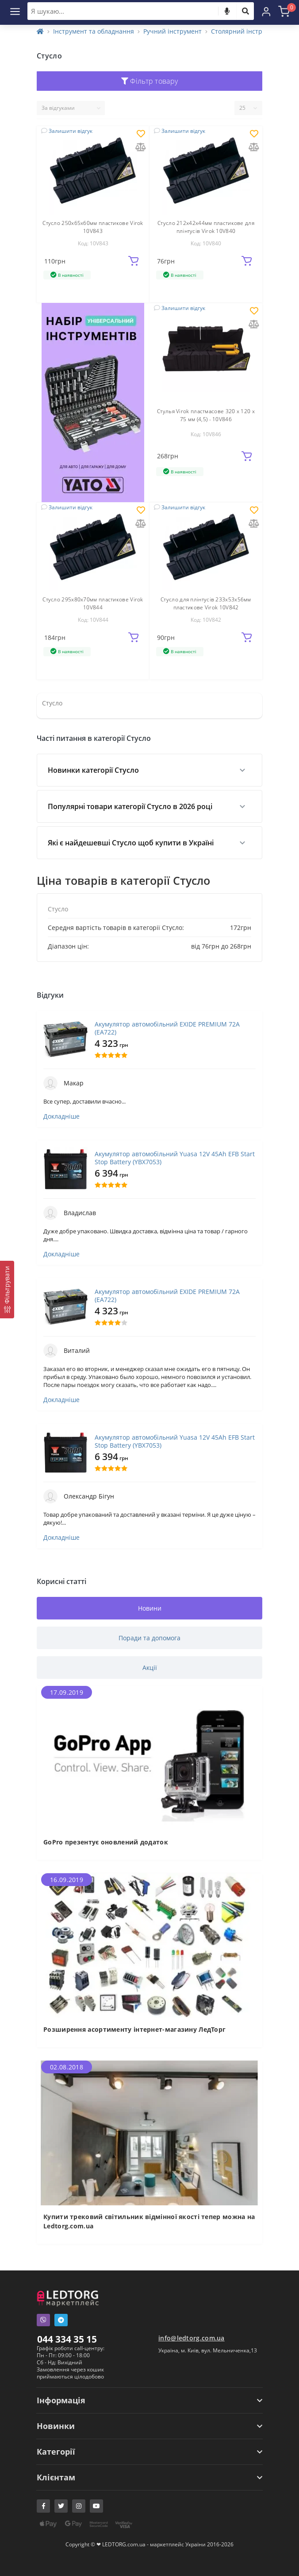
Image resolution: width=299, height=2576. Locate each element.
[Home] (40, 31)
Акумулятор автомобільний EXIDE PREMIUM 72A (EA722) (167, 1028)
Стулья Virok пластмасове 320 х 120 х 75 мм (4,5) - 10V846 (206, 415)
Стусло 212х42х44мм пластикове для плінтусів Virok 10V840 (205, 227)
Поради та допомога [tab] (149, 1638)
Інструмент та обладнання (93, 31)
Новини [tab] (149, 1608)
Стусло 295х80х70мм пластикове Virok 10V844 (92, 603)
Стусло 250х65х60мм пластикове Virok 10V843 (92, 227)
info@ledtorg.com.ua (191, 2338)
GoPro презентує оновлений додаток (105, 1842)
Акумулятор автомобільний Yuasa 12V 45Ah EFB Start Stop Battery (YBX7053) (175, 1158)
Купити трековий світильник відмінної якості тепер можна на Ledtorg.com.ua (149, 2221)
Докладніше (61, 1116)
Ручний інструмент (172, 31)
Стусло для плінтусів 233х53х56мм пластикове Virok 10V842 (206, 603)
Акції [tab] (149, 1667)
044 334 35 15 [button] (67, 2339)
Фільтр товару (149, 81)
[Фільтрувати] (7, 1289)
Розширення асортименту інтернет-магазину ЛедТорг (134, 2029)
